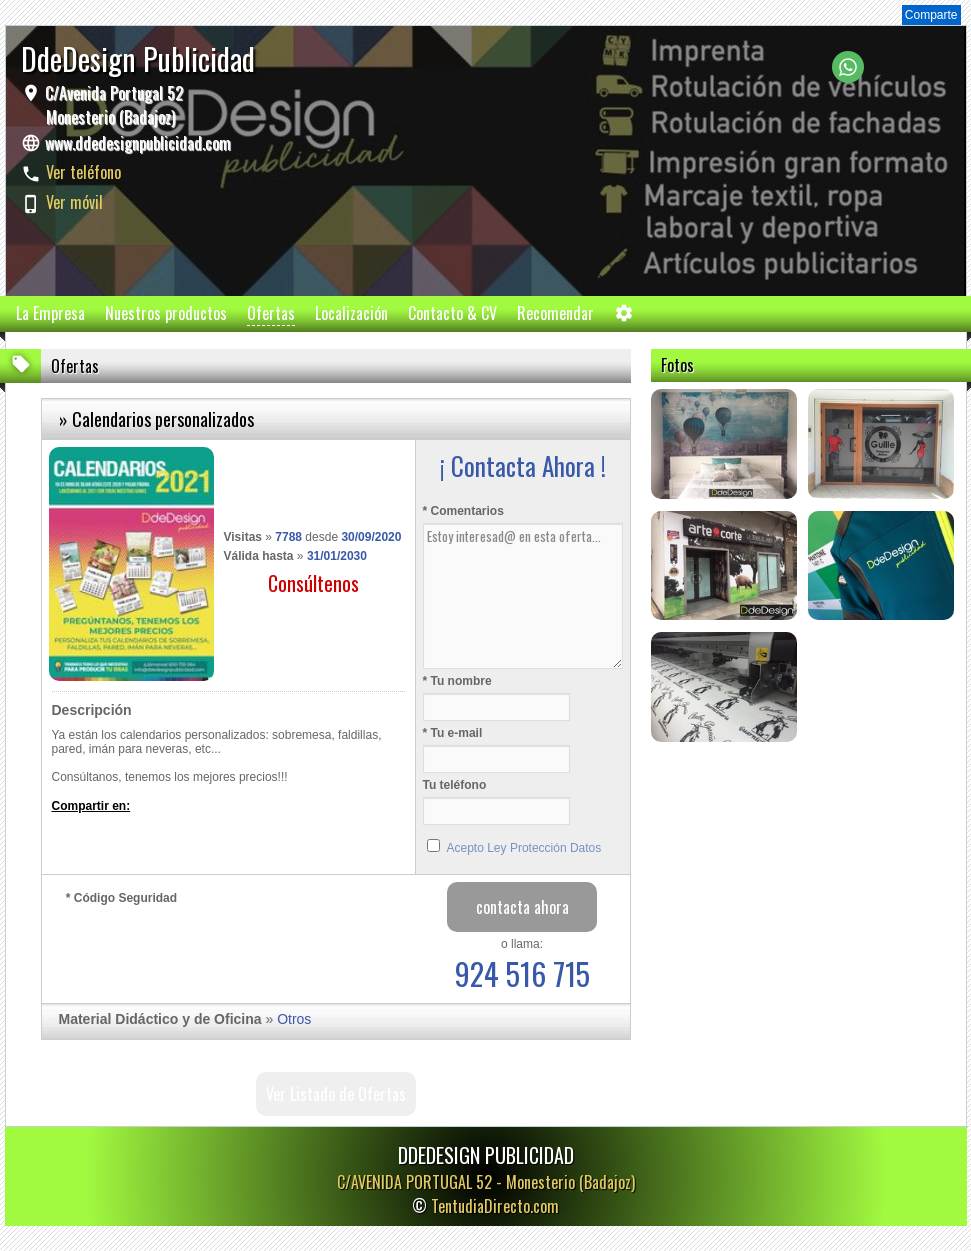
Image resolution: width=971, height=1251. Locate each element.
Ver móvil (74, 202)
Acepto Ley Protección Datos (524, 848)
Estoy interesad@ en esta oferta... (523, 596)
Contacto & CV (452, 313)
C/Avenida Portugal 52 (112, 105)
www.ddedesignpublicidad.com (138, 143)
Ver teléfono (83, 172)
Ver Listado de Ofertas (336, 1094)
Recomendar (555, 313)
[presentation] (218, 949)
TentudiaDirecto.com (495, 1206)
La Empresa (50, 313)
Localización (351, 313)
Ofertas (271, 313)
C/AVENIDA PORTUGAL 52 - (486, 1182)
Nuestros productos (166, 313)
